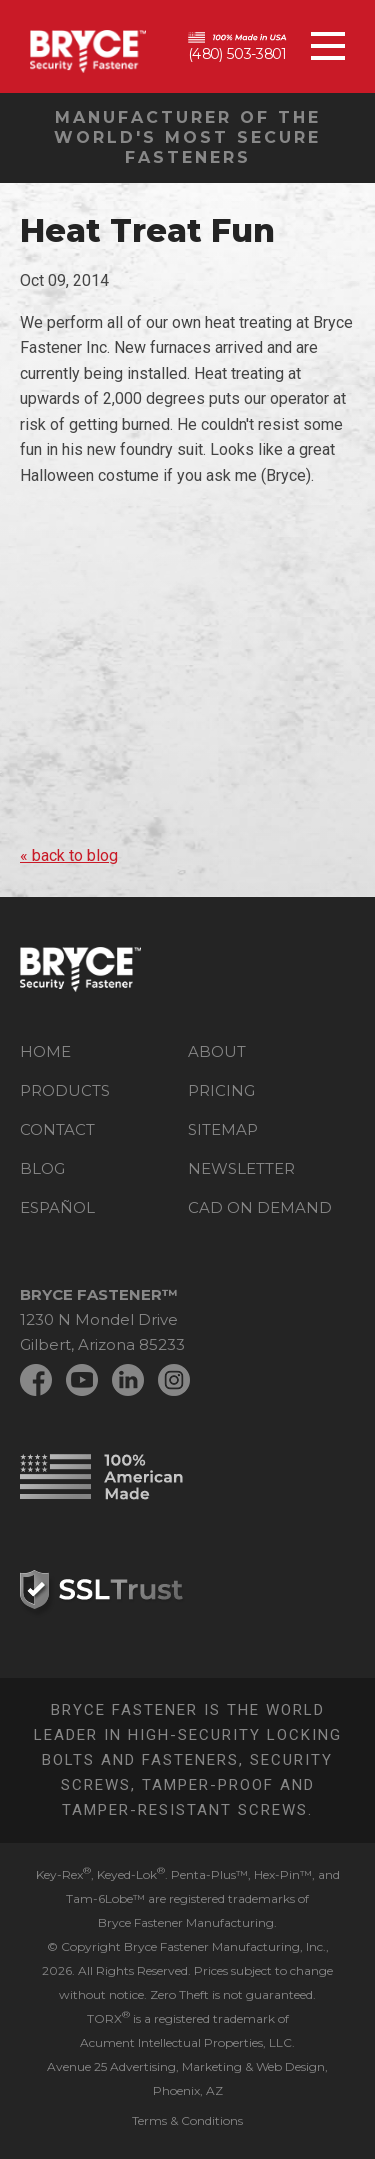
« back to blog (69, 855)
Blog (42, 1168)
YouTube (82, 1380)
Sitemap (223, 1129)
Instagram (174, 1380)
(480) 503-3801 (237, 54)
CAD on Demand (260, 1207)
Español (57, 1207)
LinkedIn (128, 1380)
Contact (57, 1129)
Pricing (221, 1090)
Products (65, 1090)
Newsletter (241, 1168)
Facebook (36, 1380)
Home (45, 1051)
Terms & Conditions (187, 2120)
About (217, 1051)
